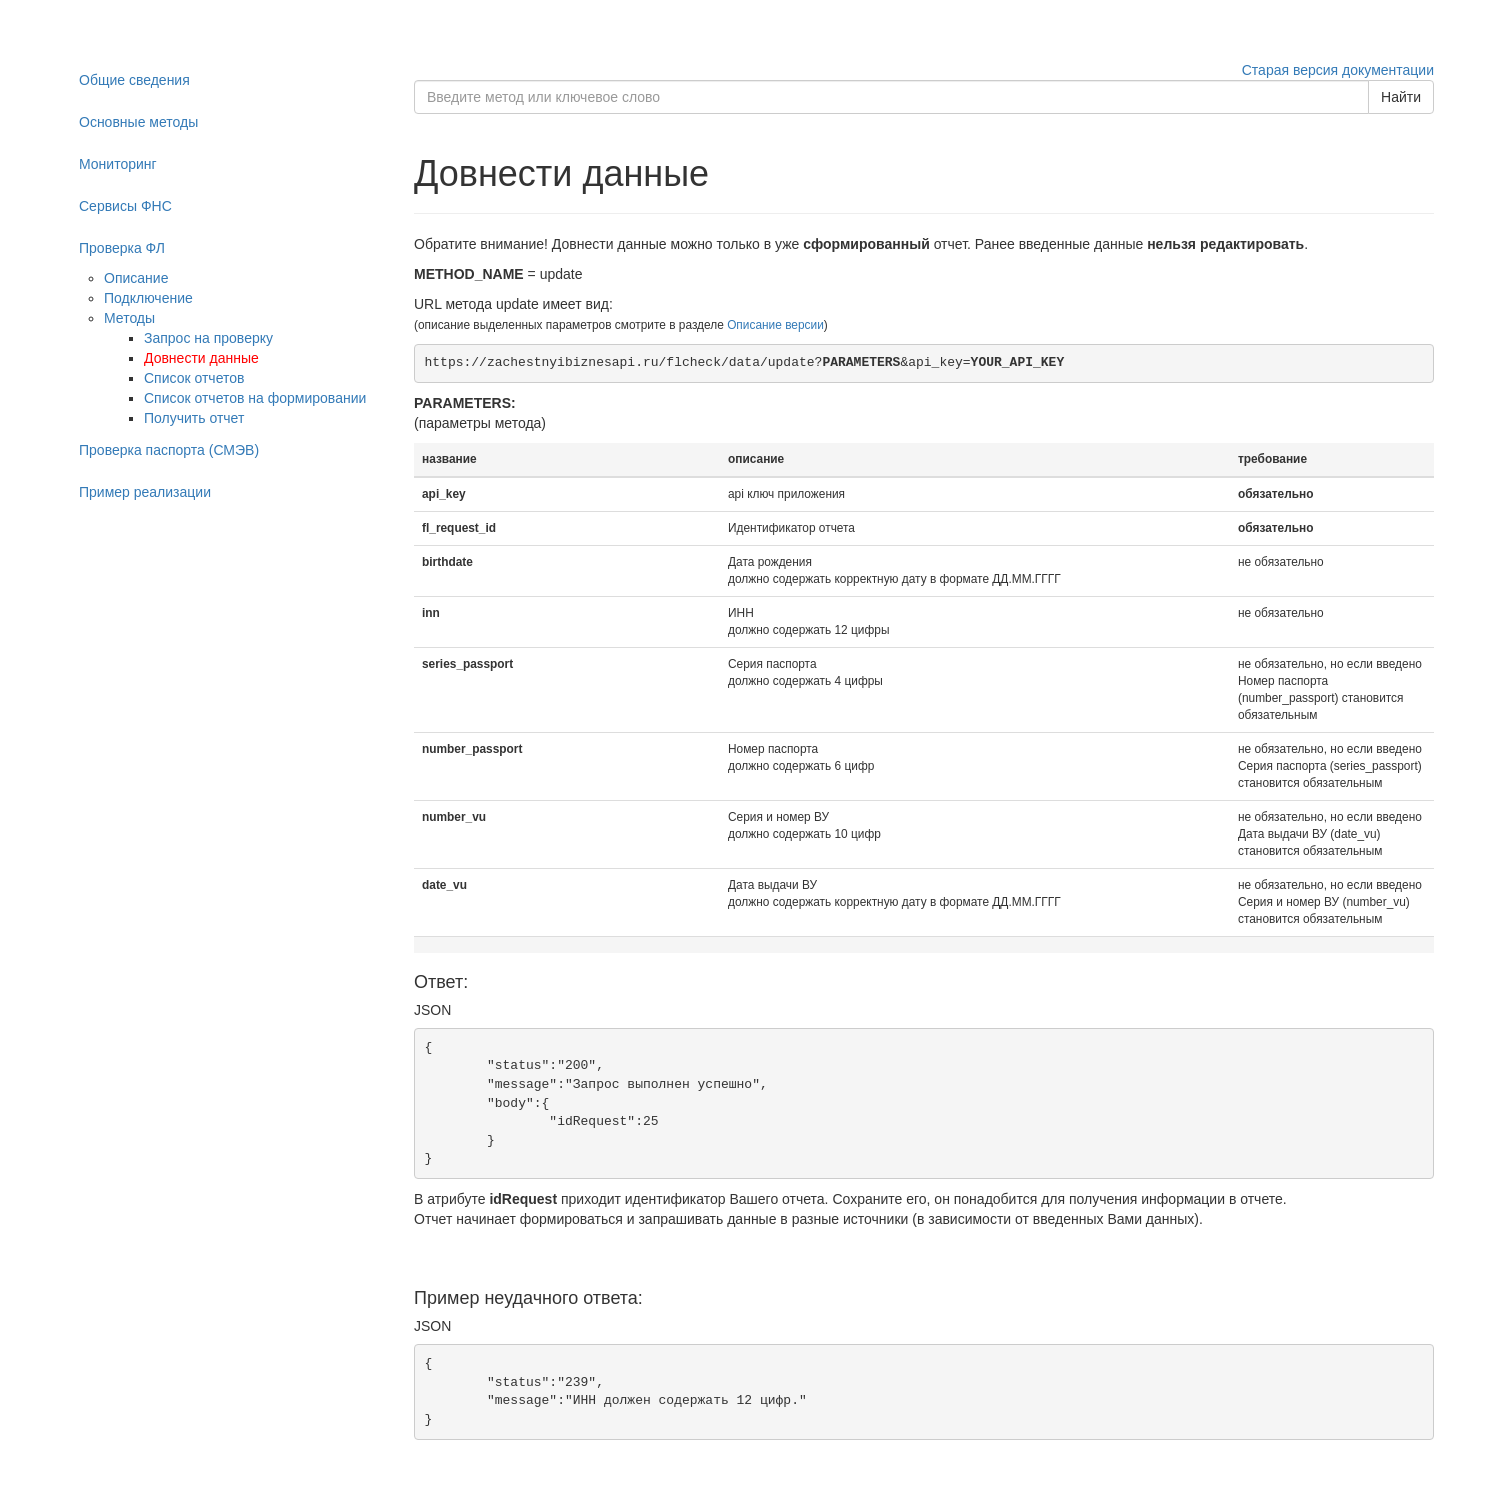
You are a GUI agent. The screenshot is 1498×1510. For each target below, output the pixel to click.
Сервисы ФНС (125, 206)
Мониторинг (118, 164)
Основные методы (138, 122)
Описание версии (775, 325)
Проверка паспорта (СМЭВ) (169, 450)
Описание (136, 278)
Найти (1401, 97)
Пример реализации (145, 492)
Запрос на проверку (208, 338)
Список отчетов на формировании (255, 398)
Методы (129, 318)
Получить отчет (194, 418)
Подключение (148, 298)
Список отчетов (194, 378)
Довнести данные (201, 358)
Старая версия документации (1338, 70)
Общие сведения (134, 80)
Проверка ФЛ (122, 248)
